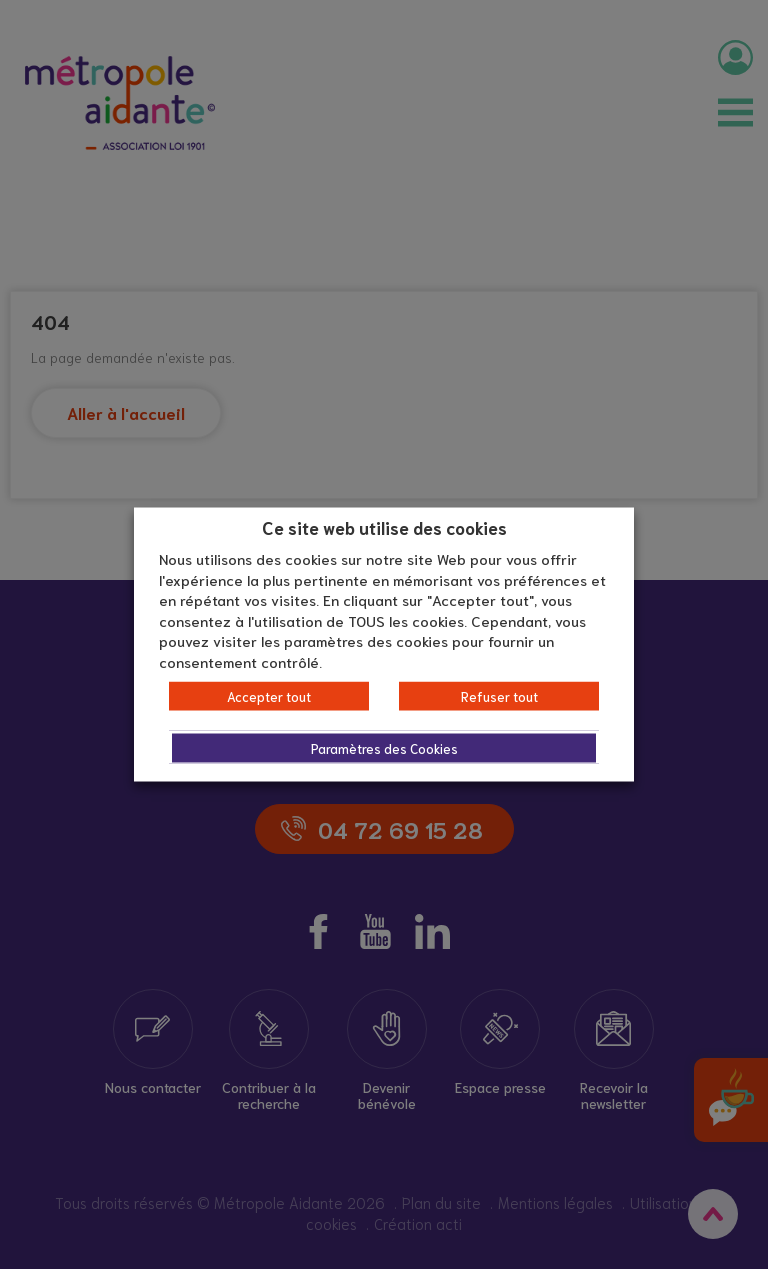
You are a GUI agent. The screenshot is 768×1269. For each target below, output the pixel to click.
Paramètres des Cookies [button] (384, 748)
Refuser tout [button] (499, 696)
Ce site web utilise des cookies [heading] (384, 526)
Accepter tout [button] (269, 696)
